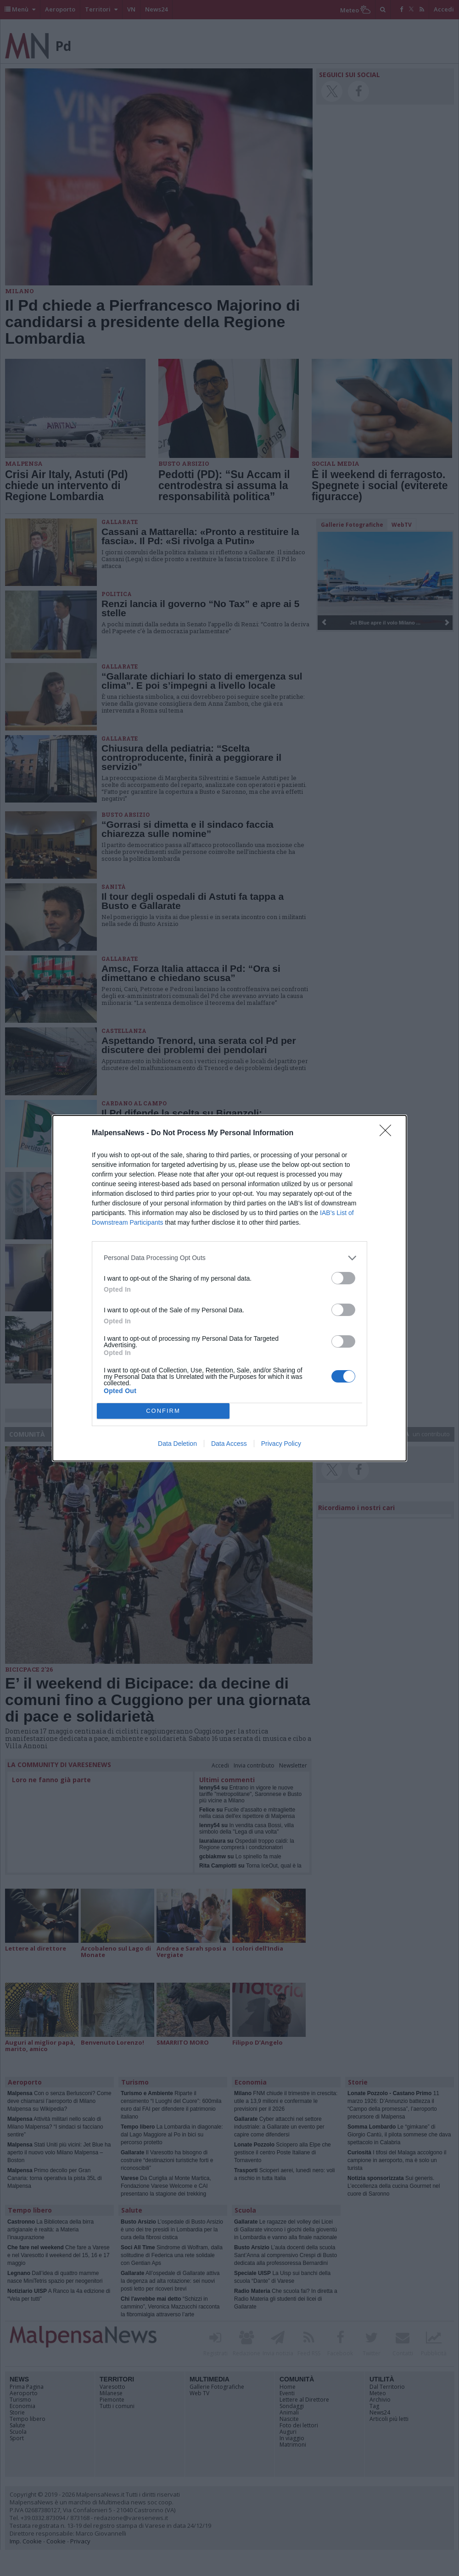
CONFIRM (163, 1410)
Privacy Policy (281, 1443)
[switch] (343, 1278)
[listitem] (229, 1258)
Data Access (229, 1443)
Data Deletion (177, 1443)
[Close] (388, 1133)
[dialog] (229, 1288)
